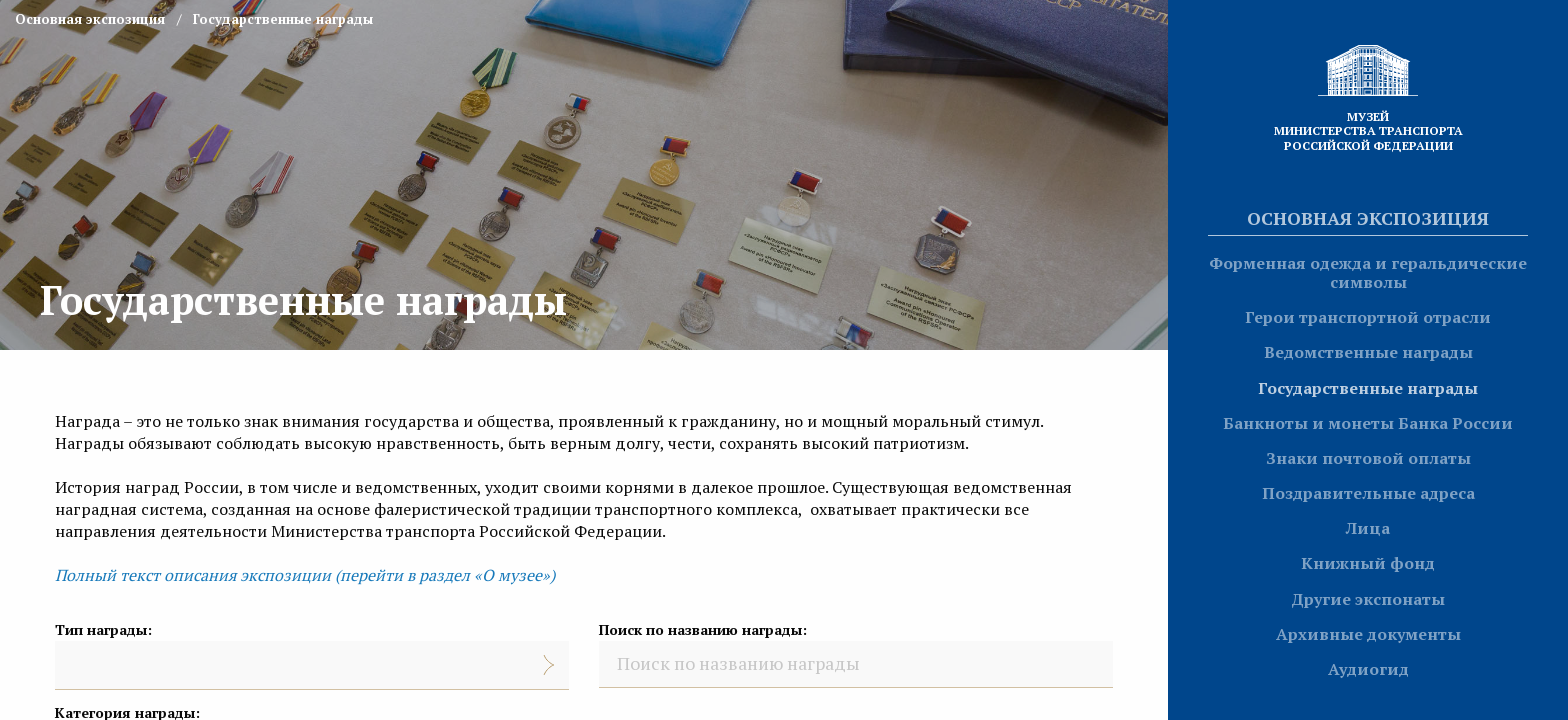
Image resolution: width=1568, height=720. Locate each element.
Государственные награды (1368, 388)
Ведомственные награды (1368, 352)
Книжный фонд (1368, 563)
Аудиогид (1368, 669)
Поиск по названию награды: (703, 629)
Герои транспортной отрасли (1368, 317)
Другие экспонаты (1368, 599)
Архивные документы (1368, 634)
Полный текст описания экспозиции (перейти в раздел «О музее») (305, 575)
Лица (1368, 528)
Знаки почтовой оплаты (1368, 458)
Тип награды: (103, 629)
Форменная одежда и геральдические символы (1368, 272)
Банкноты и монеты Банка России (1368, 423)
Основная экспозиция (1368, 218)
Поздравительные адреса (1368, 493)
